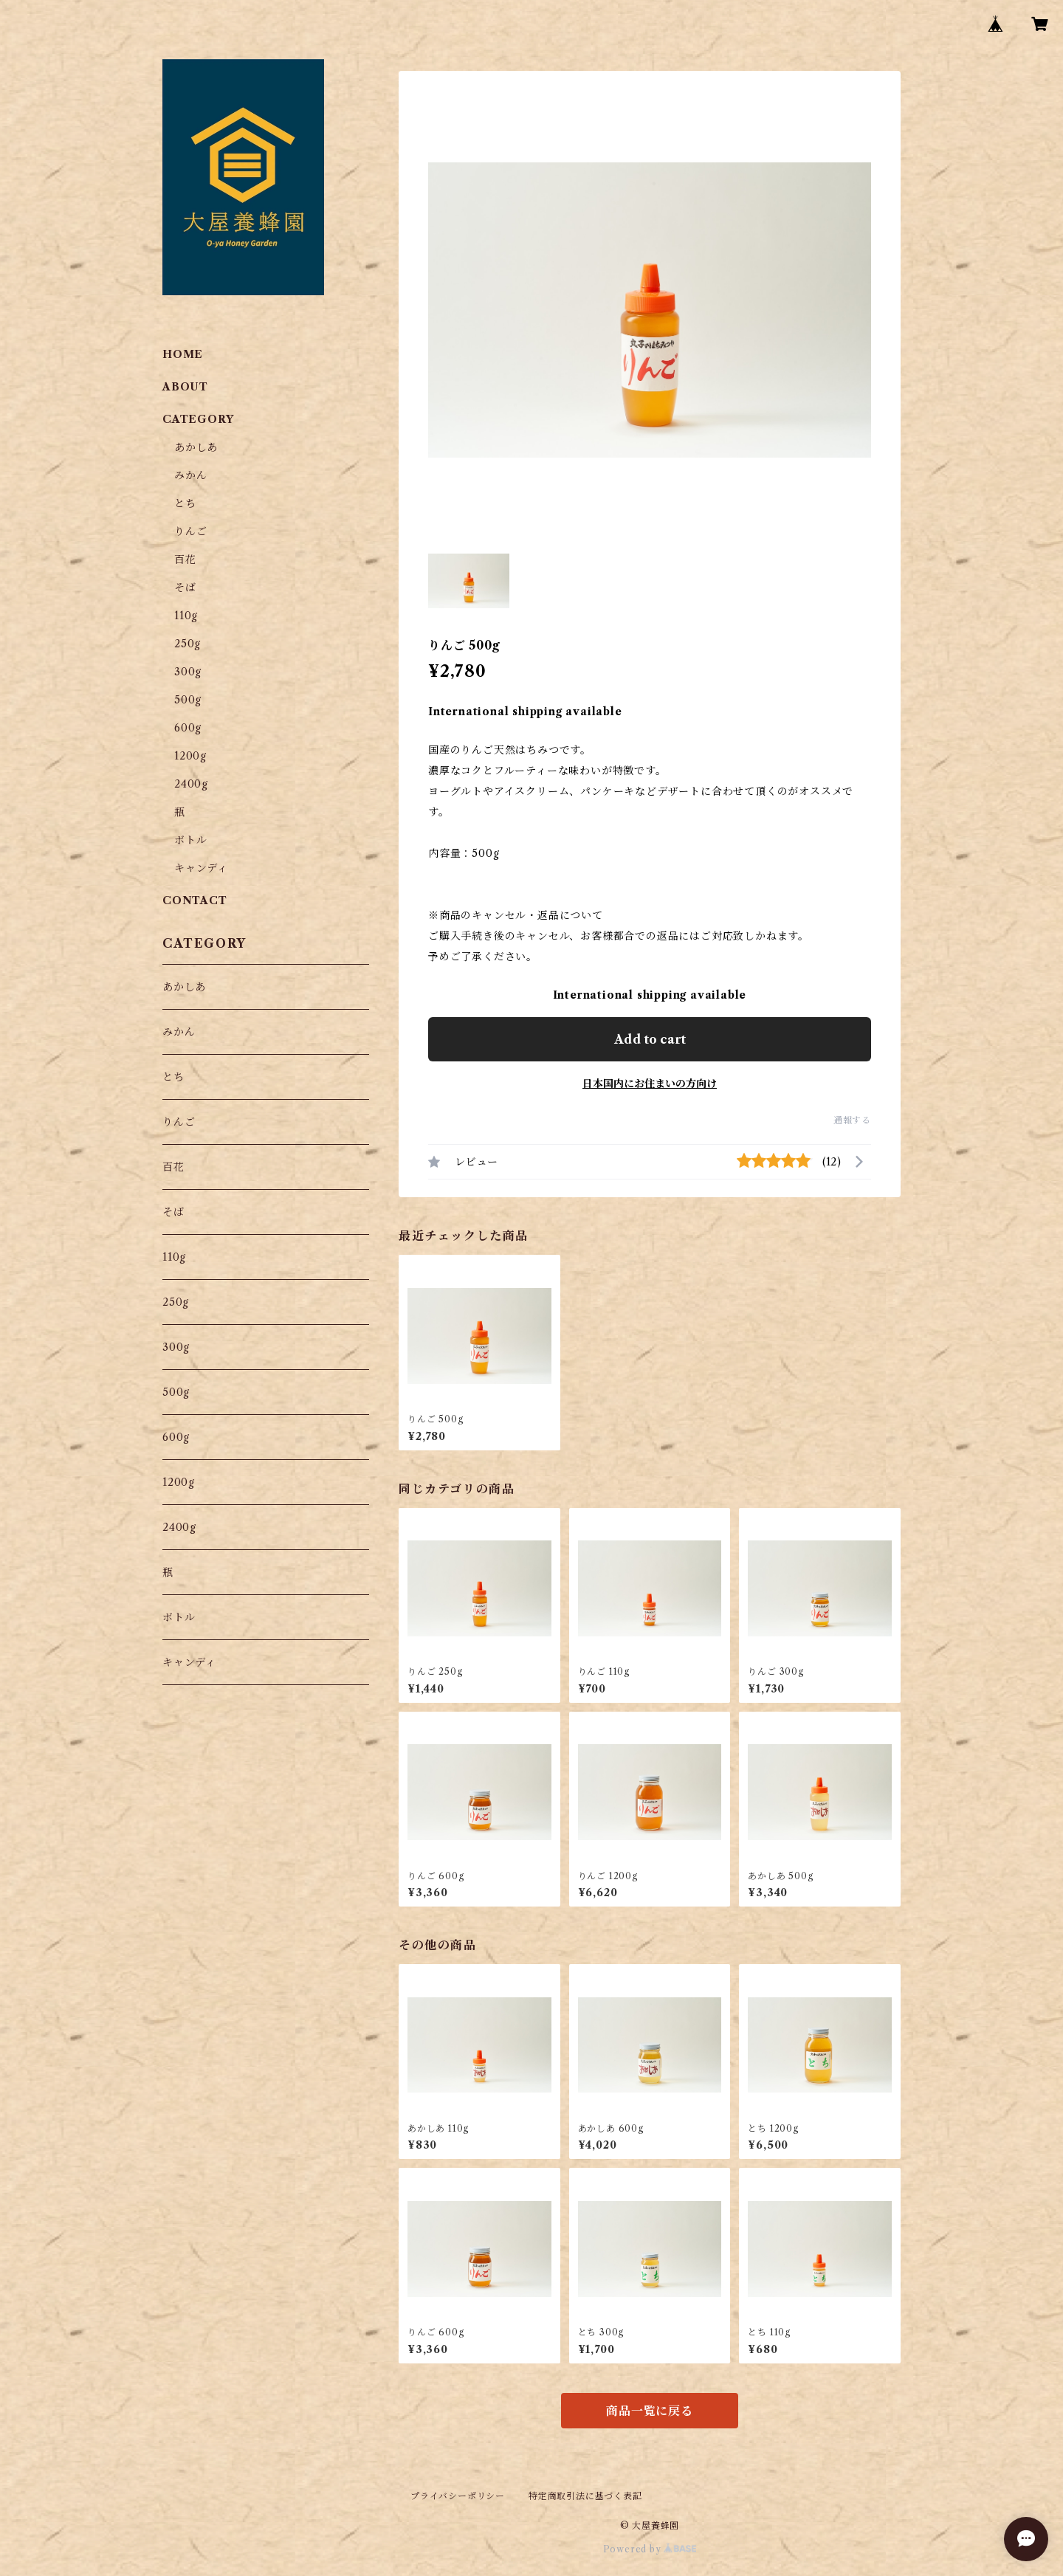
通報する (852, 1120)
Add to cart (650, 1039)
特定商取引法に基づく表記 (585, 2495)
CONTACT (194, 900)
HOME (182, 354)
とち (185, 503)
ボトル (190, 840)
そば (185, 587)
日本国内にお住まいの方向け (649, 1083)
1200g (190, 755)
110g (186, 615)
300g (188, 671)
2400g (191, 784)
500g (188, 699)
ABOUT (185, 386)
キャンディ (201, 868)
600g (188, 727)
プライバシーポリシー (457, 2495)
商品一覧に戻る (649, 2410)
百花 (185, 559)
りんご (190, 531)
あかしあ (196, 447)
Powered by (650, 2549)
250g (187, 643)
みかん (190, 475)
